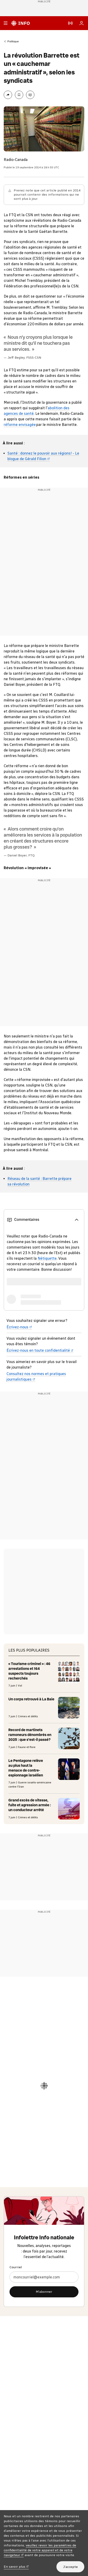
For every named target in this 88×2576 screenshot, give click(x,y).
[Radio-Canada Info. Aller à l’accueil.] (20, 23)
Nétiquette (47, 1258)
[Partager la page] (8, 95)
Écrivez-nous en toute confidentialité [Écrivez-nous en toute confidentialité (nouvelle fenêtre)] (40, 1350)
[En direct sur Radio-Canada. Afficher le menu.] (70, 23)
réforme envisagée (20, 424)
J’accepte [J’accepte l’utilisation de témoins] (70, 2567)
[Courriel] (44, 2277)
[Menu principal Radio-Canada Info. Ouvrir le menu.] (5, 23)
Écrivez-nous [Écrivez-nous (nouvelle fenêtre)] (19, 1327)
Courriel (16, 2267)
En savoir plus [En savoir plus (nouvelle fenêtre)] (16, 2566)
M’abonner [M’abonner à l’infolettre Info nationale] (44, 2292)
